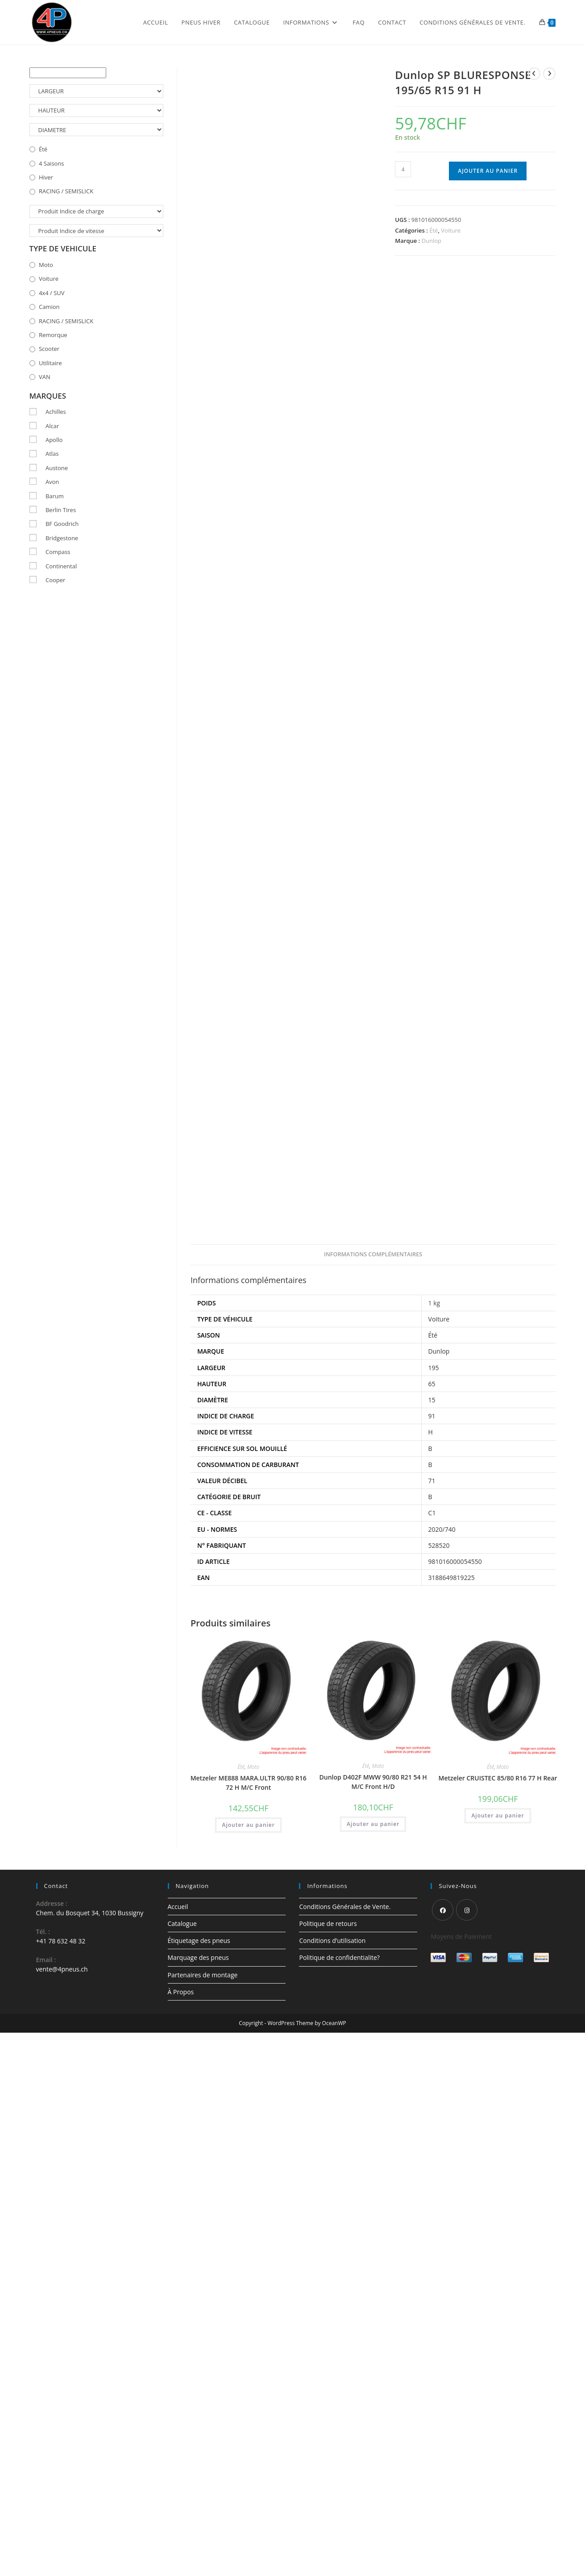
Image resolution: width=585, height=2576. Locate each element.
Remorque (53, 335)
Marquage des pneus (198, 1957)
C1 (432, 1513)
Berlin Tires (61, 510)
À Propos (181, 1992)
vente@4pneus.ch (62, 1969)
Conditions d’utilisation (332, 1940)
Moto (253, 1767)
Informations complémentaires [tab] (373, 1254)
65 (432, 1384)
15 (432, 1400)
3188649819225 (451, 1577)
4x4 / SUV (52, 293)
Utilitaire (50, 363)
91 (432, 1416)
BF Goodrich (62, 524)
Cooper (55, 580)
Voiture (451, 230)
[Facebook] (442, 1910)
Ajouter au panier (488, 171)
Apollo (54, 440)
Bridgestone (62, 538)
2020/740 (442, 1529)
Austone (57, 468)
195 (433, 1367)
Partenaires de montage (203, 1975)
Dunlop (431, 241)
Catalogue (182, 1923)
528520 (439, 1545)
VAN (44, 377)
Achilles (56, 412)
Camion (49, 307)
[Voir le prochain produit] (549, 73)
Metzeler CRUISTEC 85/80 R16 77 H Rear (498, 1778)
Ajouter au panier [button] (248, 1825)
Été (433, 230)
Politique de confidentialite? (339, 1957)
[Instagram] (466, 1910)
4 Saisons (51, 163)
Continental (61, 566)
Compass (58, 552)
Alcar (52, 426)
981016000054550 (455, 1561)
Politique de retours (328, 1923)
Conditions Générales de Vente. (344, 1906)
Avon (52, 482)
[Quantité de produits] (403, 169)
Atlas (52, 454)
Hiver (46, 177)
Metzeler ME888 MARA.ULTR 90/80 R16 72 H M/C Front (249, 1783)
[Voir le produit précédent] (534, 73)
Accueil (178, 1906)
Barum (55, 496)
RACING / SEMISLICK (66, 191)
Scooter (49, 349)
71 (432, 1480)
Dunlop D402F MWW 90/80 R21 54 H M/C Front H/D (373, 1782)
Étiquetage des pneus (199, 1940)
